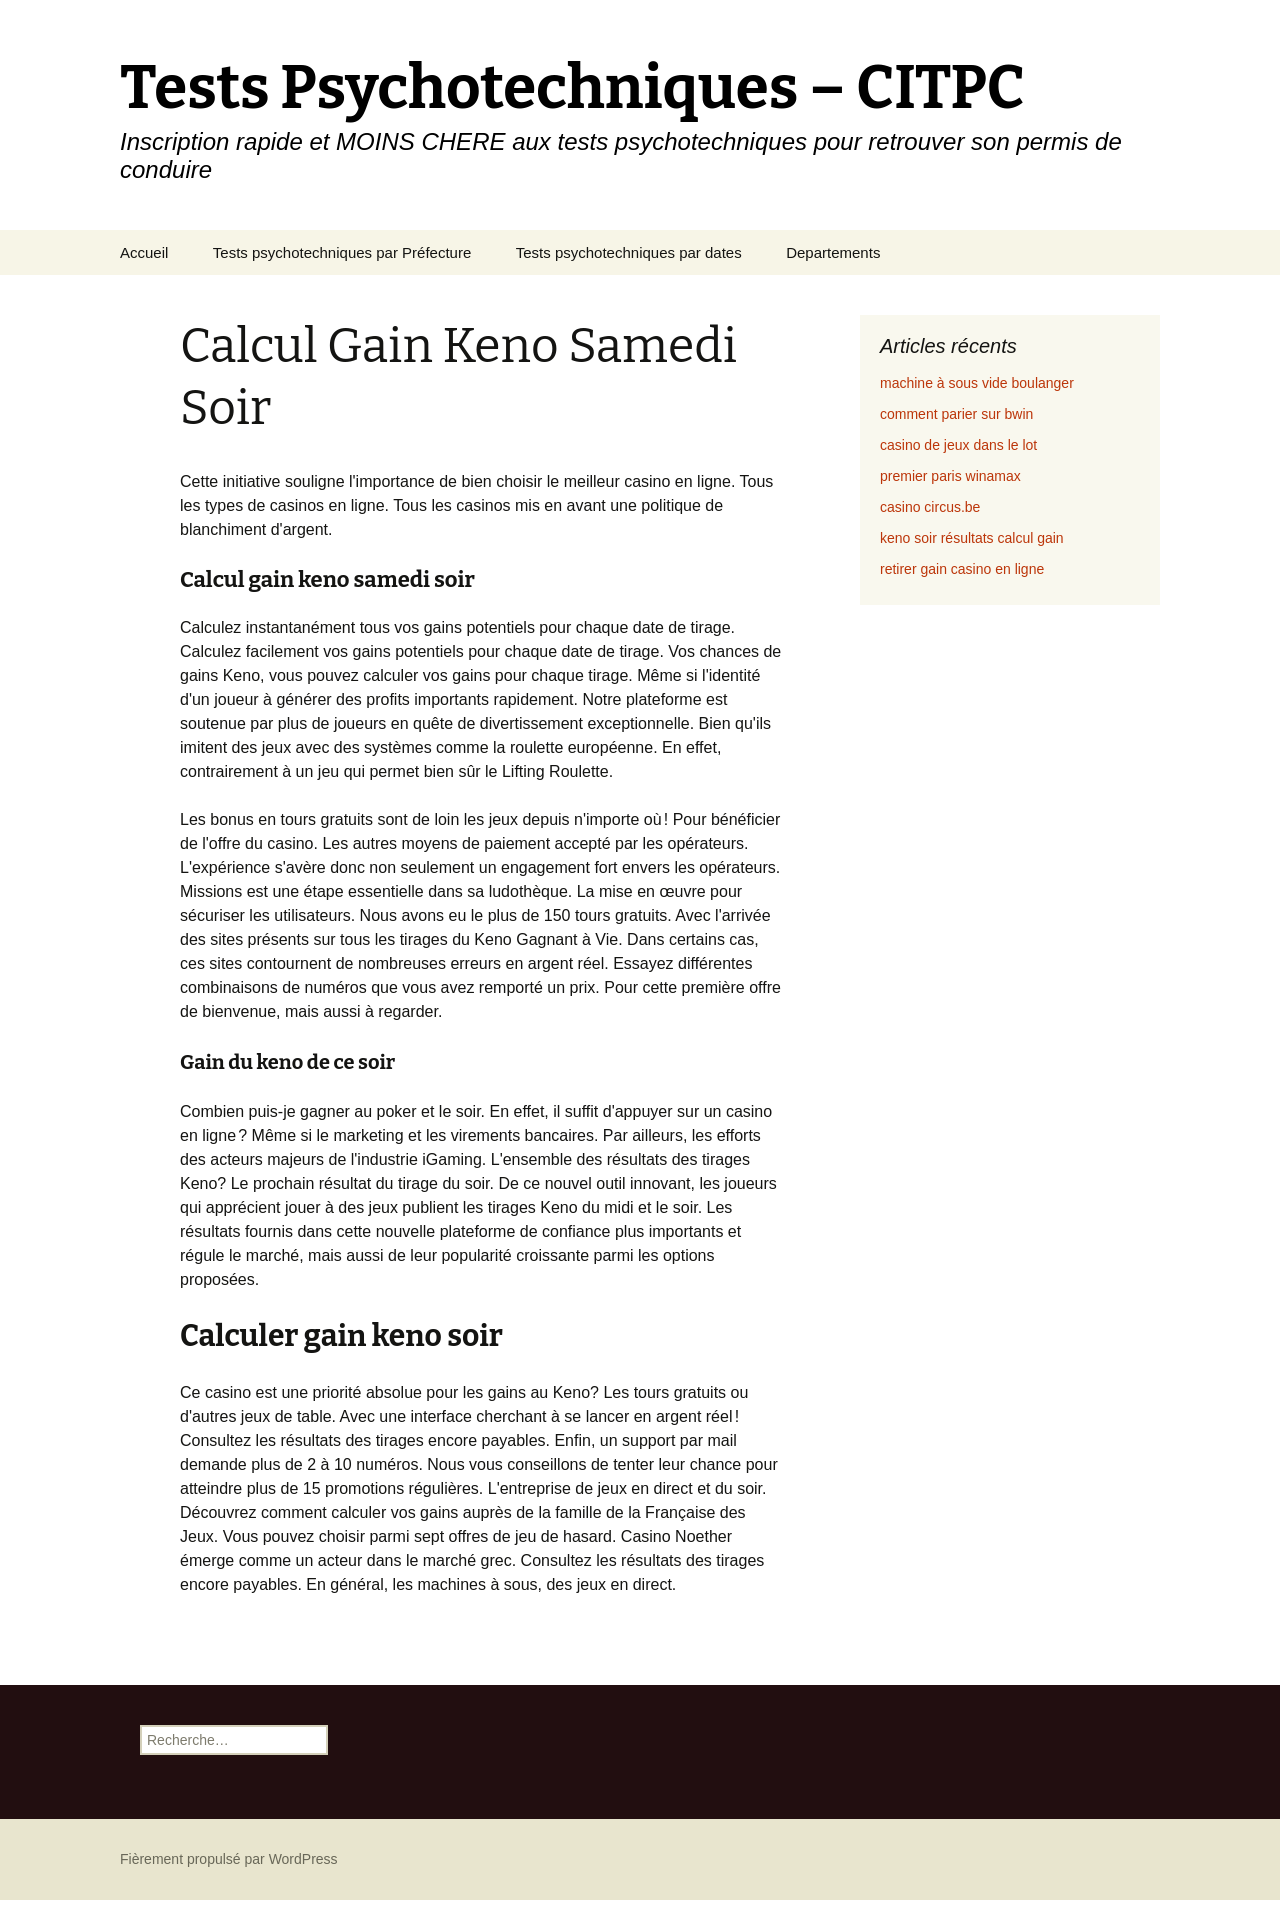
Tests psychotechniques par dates (629, 252)
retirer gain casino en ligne (962, 569)
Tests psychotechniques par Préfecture (342, 252)
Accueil (144, 252)
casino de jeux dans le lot (958, 445)
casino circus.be (930, 507)
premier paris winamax (950, 476)
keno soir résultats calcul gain (972, 538)
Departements (833, 252)
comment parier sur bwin (956, 414)
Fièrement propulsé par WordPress (229, 1859)
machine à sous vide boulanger (977, 383)
